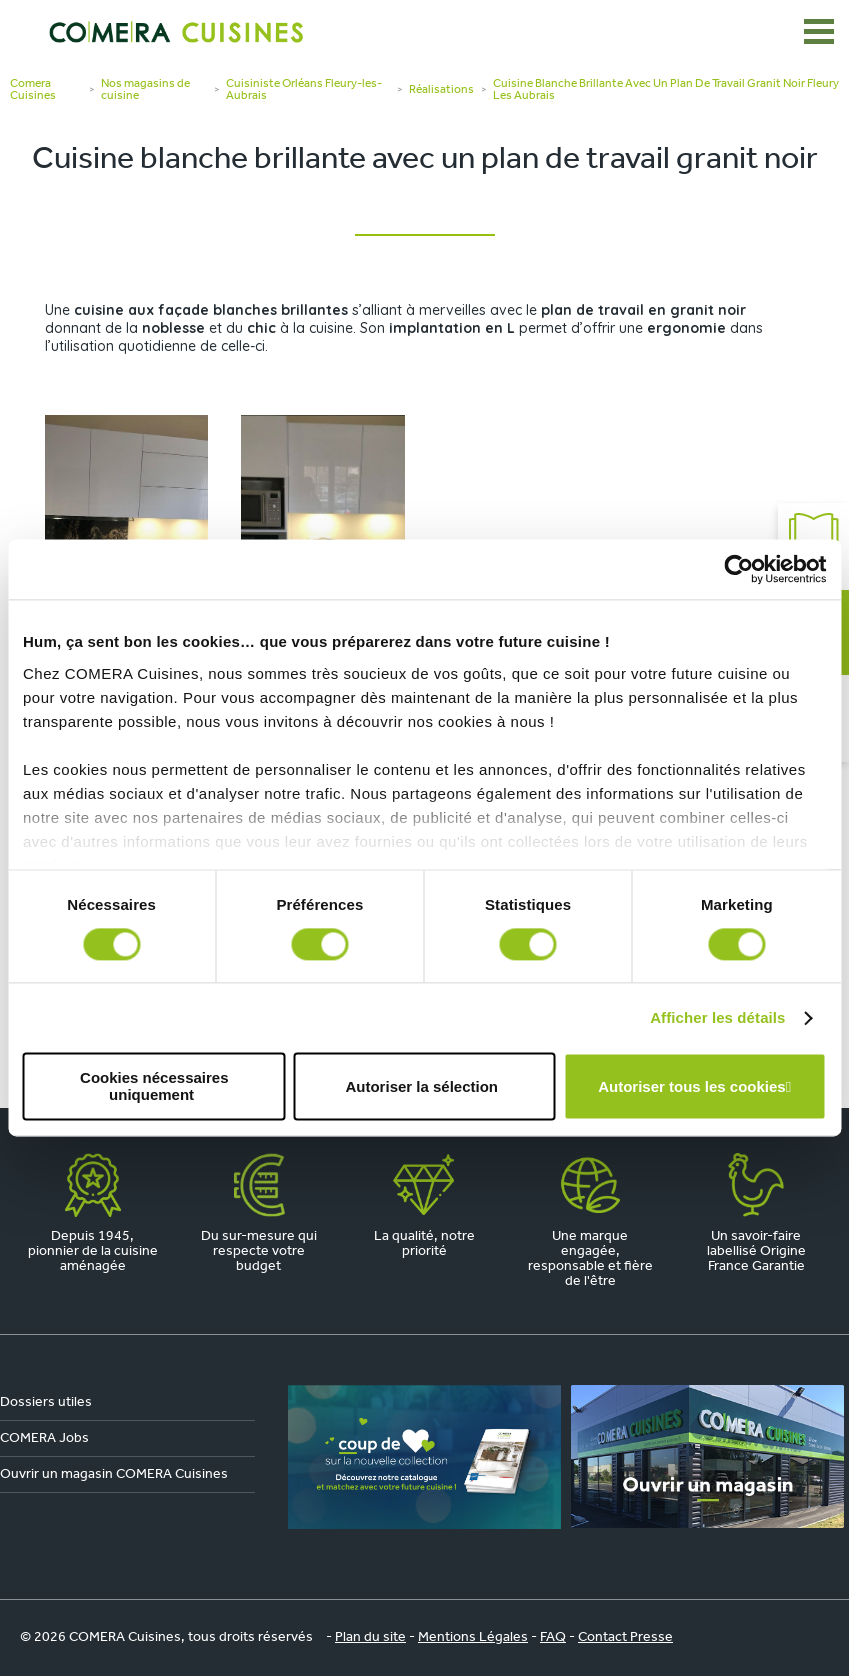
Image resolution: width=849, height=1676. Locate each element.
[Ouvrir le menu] (819, 32)
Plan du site (370, 1637)
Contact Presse (625, 1637)
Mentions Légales (473, 1637)
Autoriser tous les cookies (692, 1086)
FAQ (553, 1637)
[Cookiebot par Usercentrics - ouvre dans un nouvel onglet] (738, 569)
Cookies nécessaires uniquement (154, 1087)
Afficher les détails (717, 1017)
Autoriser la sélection (421, 1086)
